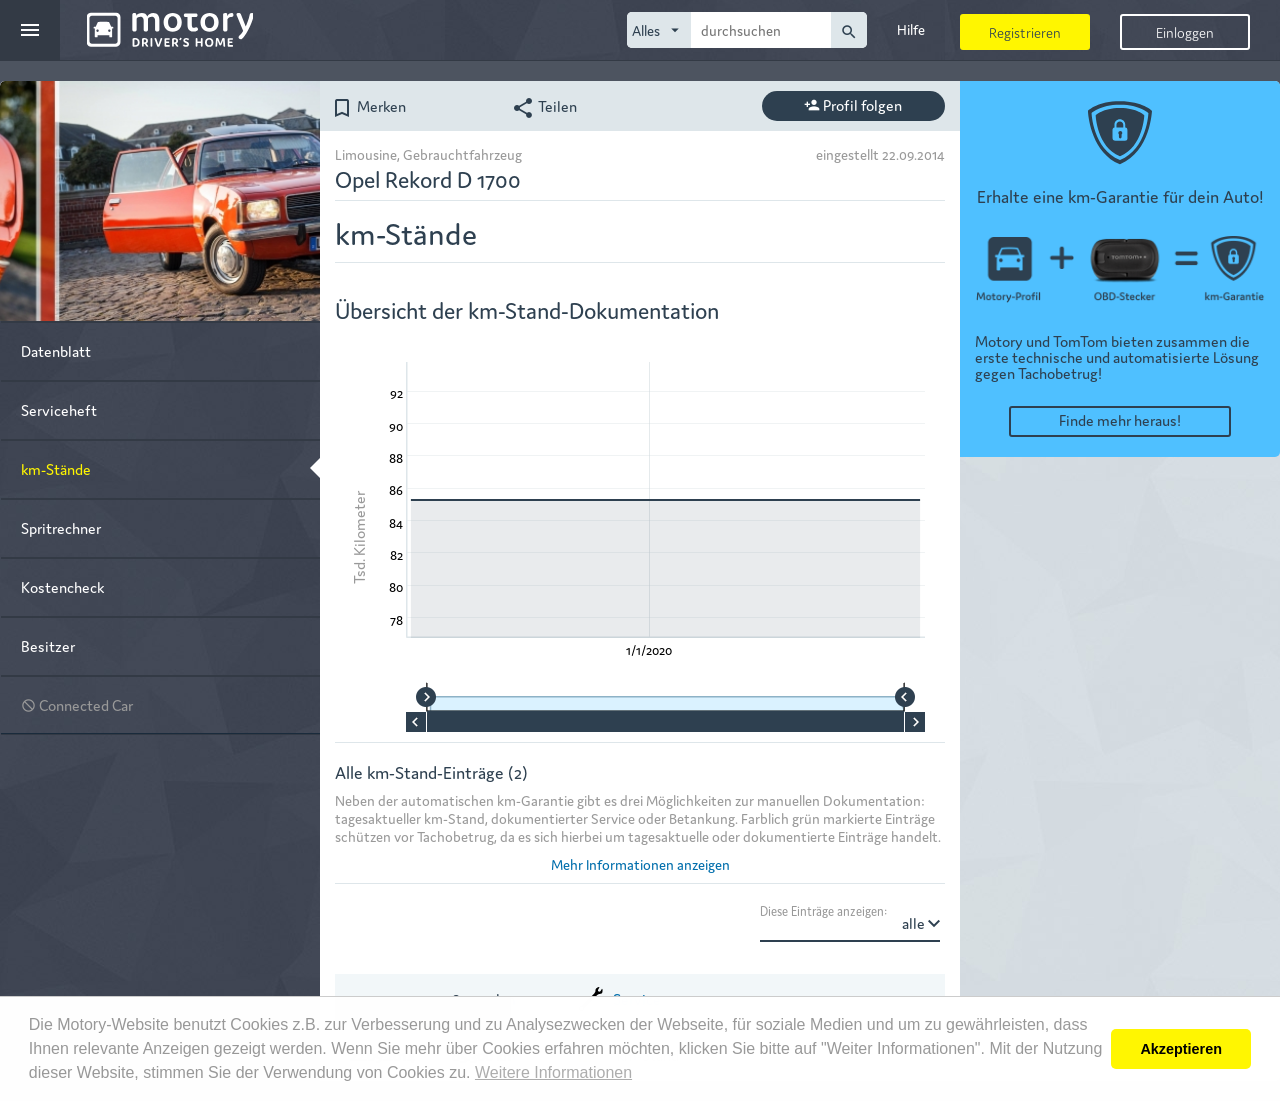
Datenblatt (56, 350)
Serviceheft (59, 409)
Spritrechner (61, 527)
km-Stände (56, 468)
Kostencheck (62, 586)
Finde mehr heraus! (1120, 419)
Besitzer (48, 645)
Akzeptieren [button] (1181, 1049)
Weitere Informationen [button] (553, 1072)
